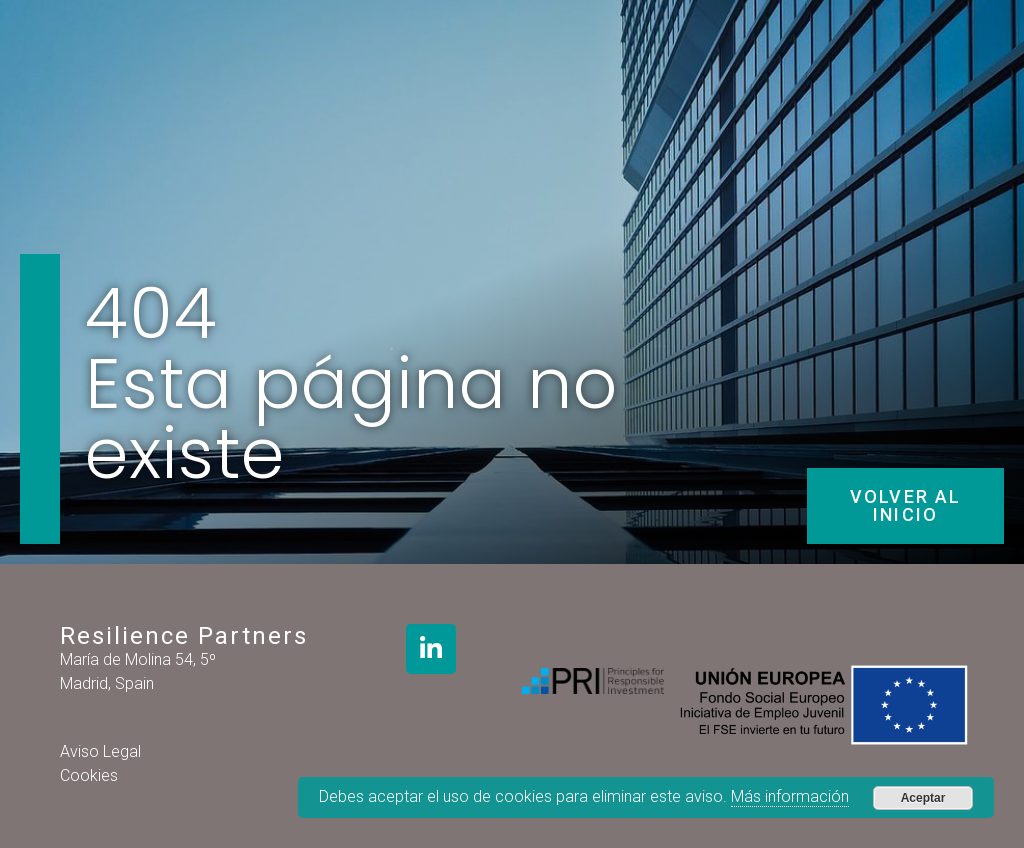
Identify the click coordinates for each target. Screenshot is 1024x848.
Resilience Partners (184, 636)
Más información (790, 796)
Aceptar (923, 798)
